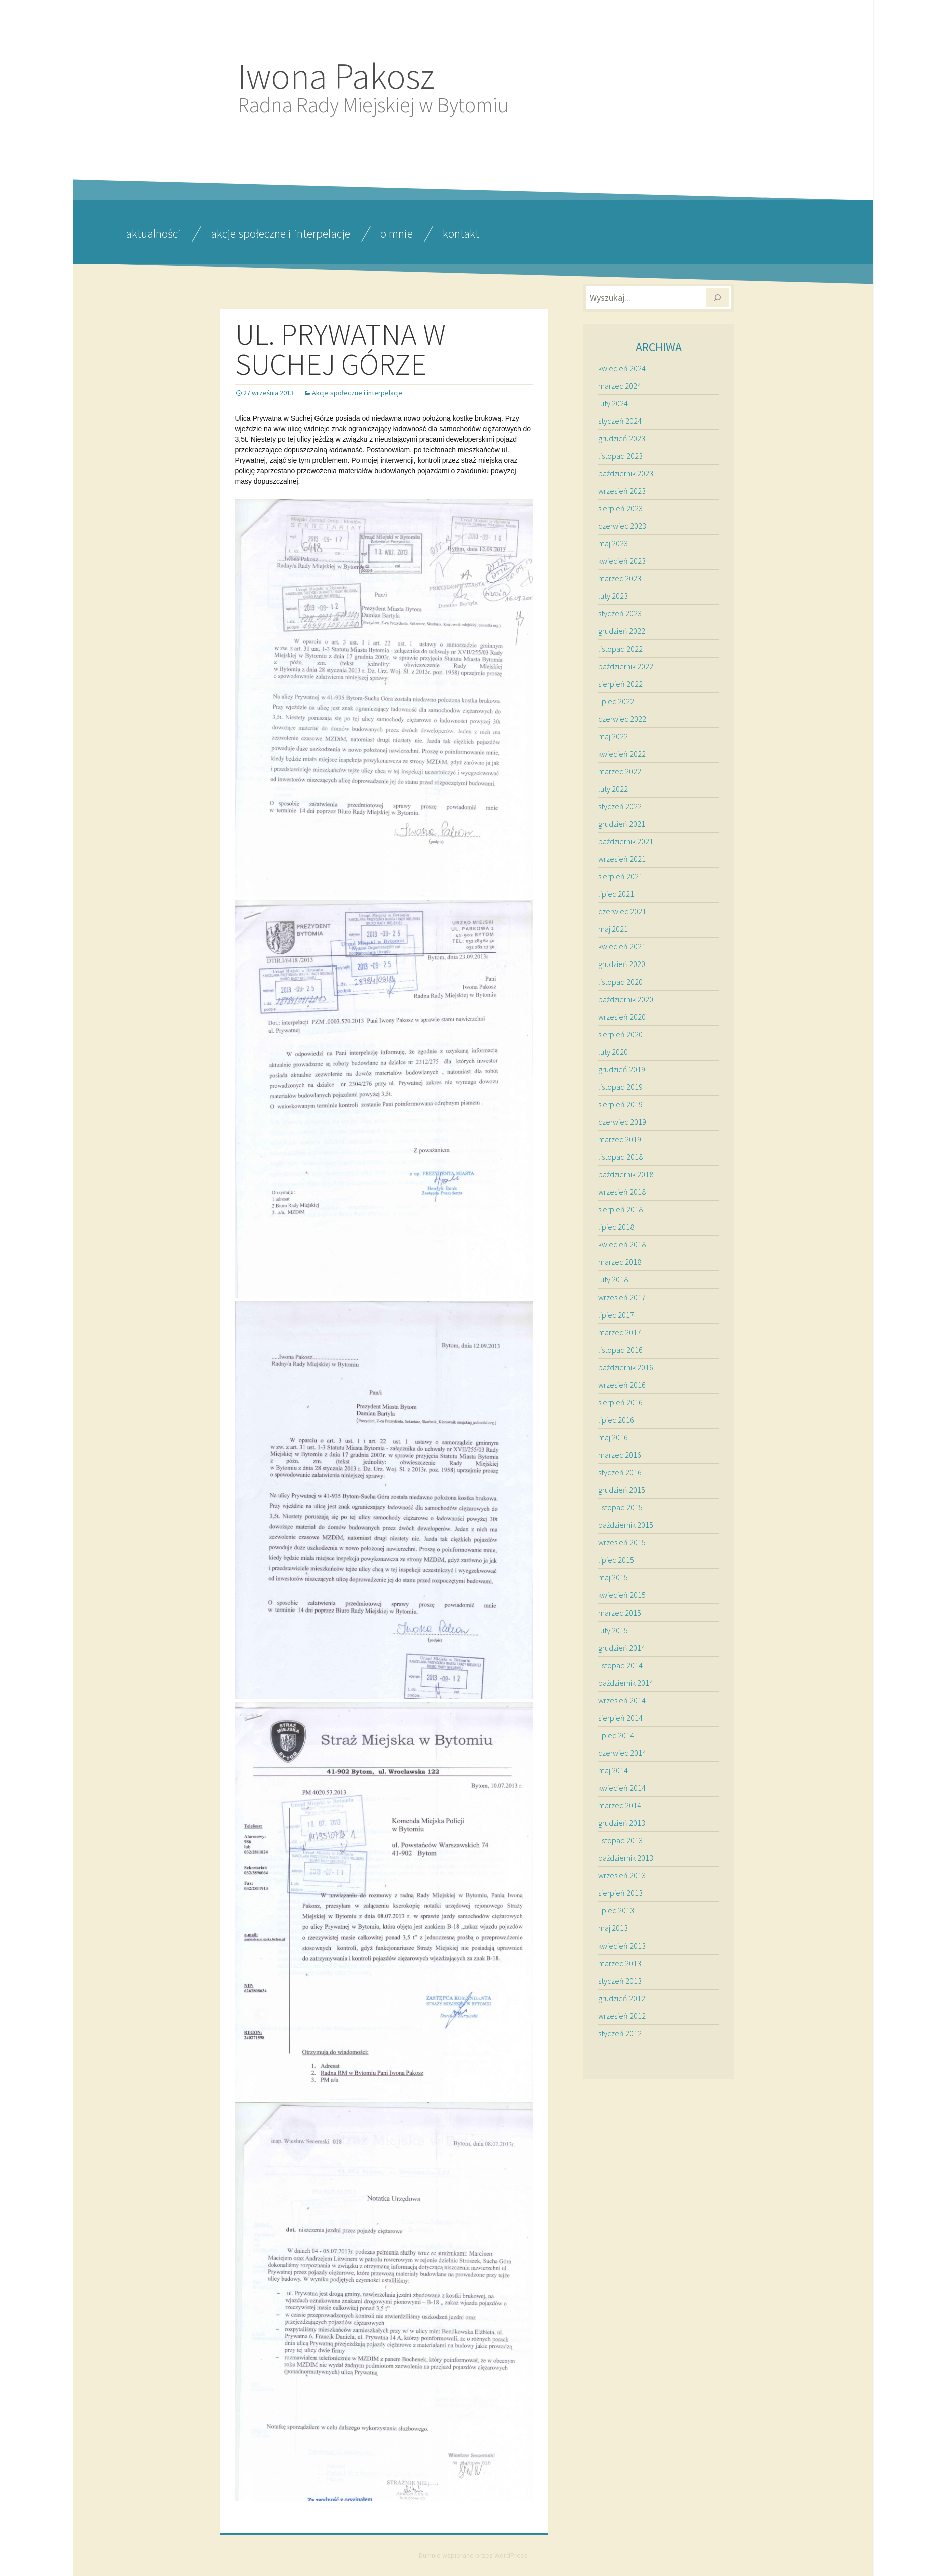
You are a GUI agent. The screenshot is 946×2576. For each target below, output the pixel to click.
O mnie (396, 233)
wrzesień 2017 (622, 1297)
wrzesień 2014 (622, 1700)
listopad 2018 (620, 1157)
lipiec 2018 (616, 1227)
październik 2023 (625, 473)
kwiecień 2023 (622, 561)
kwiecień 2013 (622, 1946)
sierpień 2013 (620, 1893)
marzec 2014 (619, 1805)
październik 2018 (625, 1174)
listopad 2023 (620, 456)
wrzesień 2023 (622, 491)
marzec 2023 (619, 578)
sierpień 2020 (620, 1034)
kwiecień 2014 (622, 1788)
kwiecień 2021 (622, 946)
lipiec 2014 (616, 1735)
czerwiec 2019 (622, 1122)
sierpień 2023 (620, 508)
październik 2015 (625, 1525)
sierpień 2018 (620, 1209)
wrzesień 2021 (622, 859)
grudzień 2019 (621, 1069)
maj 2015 (613, 1577)
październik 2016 (625, 1367)
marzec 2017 (619, 1332)
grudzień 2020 (621, 964)
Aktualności (153, 233)
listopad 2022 (620, 648)
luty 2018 (613, 1279)
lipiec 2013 (616, 1910)
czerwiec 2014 (622, 1753)
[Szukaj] (717, 297)
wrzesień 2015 (622, 1542)
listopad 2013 (620, 1840)
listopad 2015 (620, 1507)
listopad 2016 (620, 1350)
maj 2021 (613, 929)
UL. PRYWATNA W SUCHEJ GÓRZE (340, 349)
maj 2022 (613, 736)
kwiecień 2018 (622, 1244)
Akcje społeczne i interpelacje (280, 233)
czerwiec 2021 (622, 911)
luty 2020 (613, 1052)
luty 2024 (613, 403)
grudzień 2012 (621, 1998)
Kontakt (461, 233)
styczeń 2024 (620, 421)
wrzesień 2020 (622, 1017)
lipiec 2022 (616, 701)
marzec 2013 (619, 1963)
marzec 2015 (619, 1612)
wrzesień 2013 (622, 1875)
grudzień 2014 (621, 1648)
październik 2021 (625, 841)
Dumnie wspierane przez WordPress (473, 2555)
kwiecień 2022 (622, 754)
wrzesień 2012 (622, 2016)
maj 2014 (613, 1770)
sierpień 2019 (620, 1104)
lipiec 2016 (616, 1420)
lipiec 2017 (616, 1315)
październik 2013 (625, 1858)
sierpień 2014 (620, 1718)
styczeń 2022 (620, 806)
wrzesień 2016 (622, 1385)
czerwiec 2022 (622, 719)
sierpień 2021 (620, 876)
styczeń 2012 (620, 2033)
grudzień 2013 (621, 1823)
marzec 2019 (619, 1139)
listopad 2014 (620, 1665)
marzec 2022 (619, 771)
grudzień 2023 (621, 438)
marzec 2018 (619, 1262)
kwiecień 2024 (622, 368)
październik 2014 (625, 1683)
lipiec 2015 (616, 1560)
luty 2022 (613, 789)
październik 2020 (625, 999)
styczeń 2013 (620, 1981)
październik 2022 (625, 666)
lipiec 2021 (616, 894)
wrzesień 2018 (622, 1192)
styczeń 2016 (620, 1472)
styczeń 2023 (620, 613)
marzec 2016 (619, 1455)
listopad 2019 (620, 1087)
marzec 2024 (619, 386)
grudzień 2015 (621, 1490)
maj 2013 (613, 1928)
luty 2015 (613, 1630)
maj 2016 (613, 1437)
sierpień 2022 (620, 684)
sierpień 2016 (620, 1402)
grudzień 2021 (621, 824)
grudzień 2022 (621, 631)
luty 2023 (613, 596)
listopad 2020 (620, 982)
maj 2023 (613, 543)
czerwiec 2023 (622, 526)
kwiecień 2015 (622, 1595)
